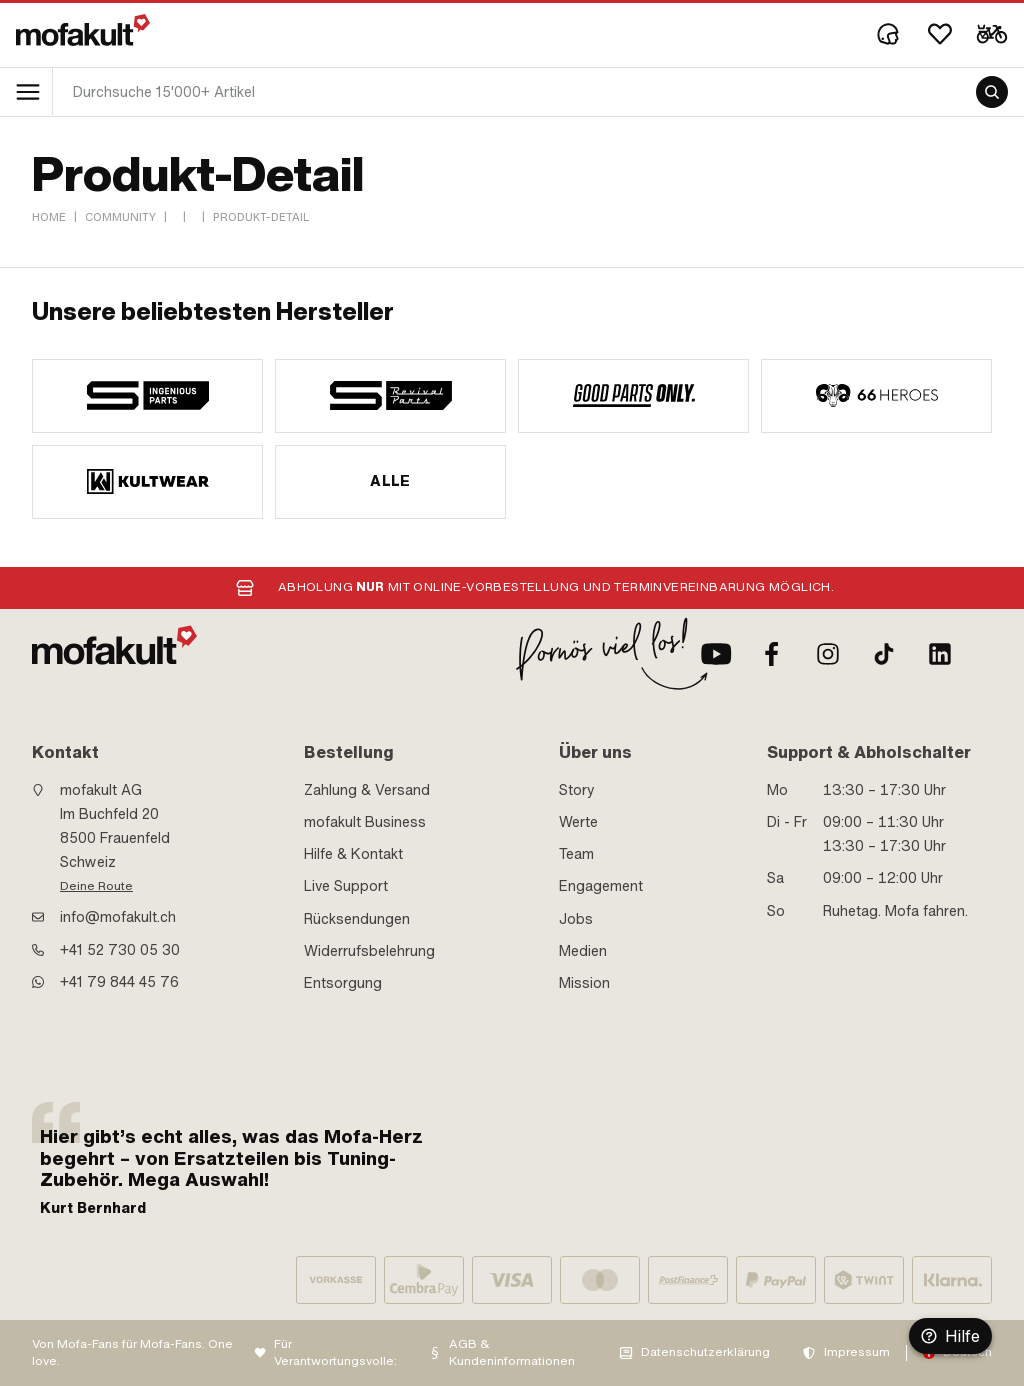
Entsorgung (343, 983)
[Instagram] (828, 654)
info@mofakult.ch (118, 917)
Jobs (576, 919)
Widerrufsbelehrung (369, 951)
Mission (584, 983)
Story (577, 790)
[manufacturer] (147, 396)
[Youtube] (716, 654)
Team (576, 854)
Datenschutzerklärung (705, 1352)
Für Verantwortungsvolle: (335, 1352)
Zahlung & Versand (367, 790)
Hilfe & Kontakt (353, 854)
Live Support (346, 886)
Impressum (857, 1352)
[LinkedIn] (940, 654)
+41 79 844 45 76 (119, 982)
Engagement (601, 886)
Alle (390, 481)
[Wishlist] (940, 34)
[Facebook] (772, 654)
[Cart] (992, 34)
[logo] (83, 30)
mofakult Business (365, 822)
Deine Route (96, 886)
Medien (583, 951)
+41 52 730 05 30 (120, 950)
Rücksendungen (357, 919)
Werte (578, 822)
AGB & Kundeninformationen (512, 1352)
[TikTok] (884, 654)
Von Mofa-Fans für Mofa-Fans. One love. (132, 1352)
